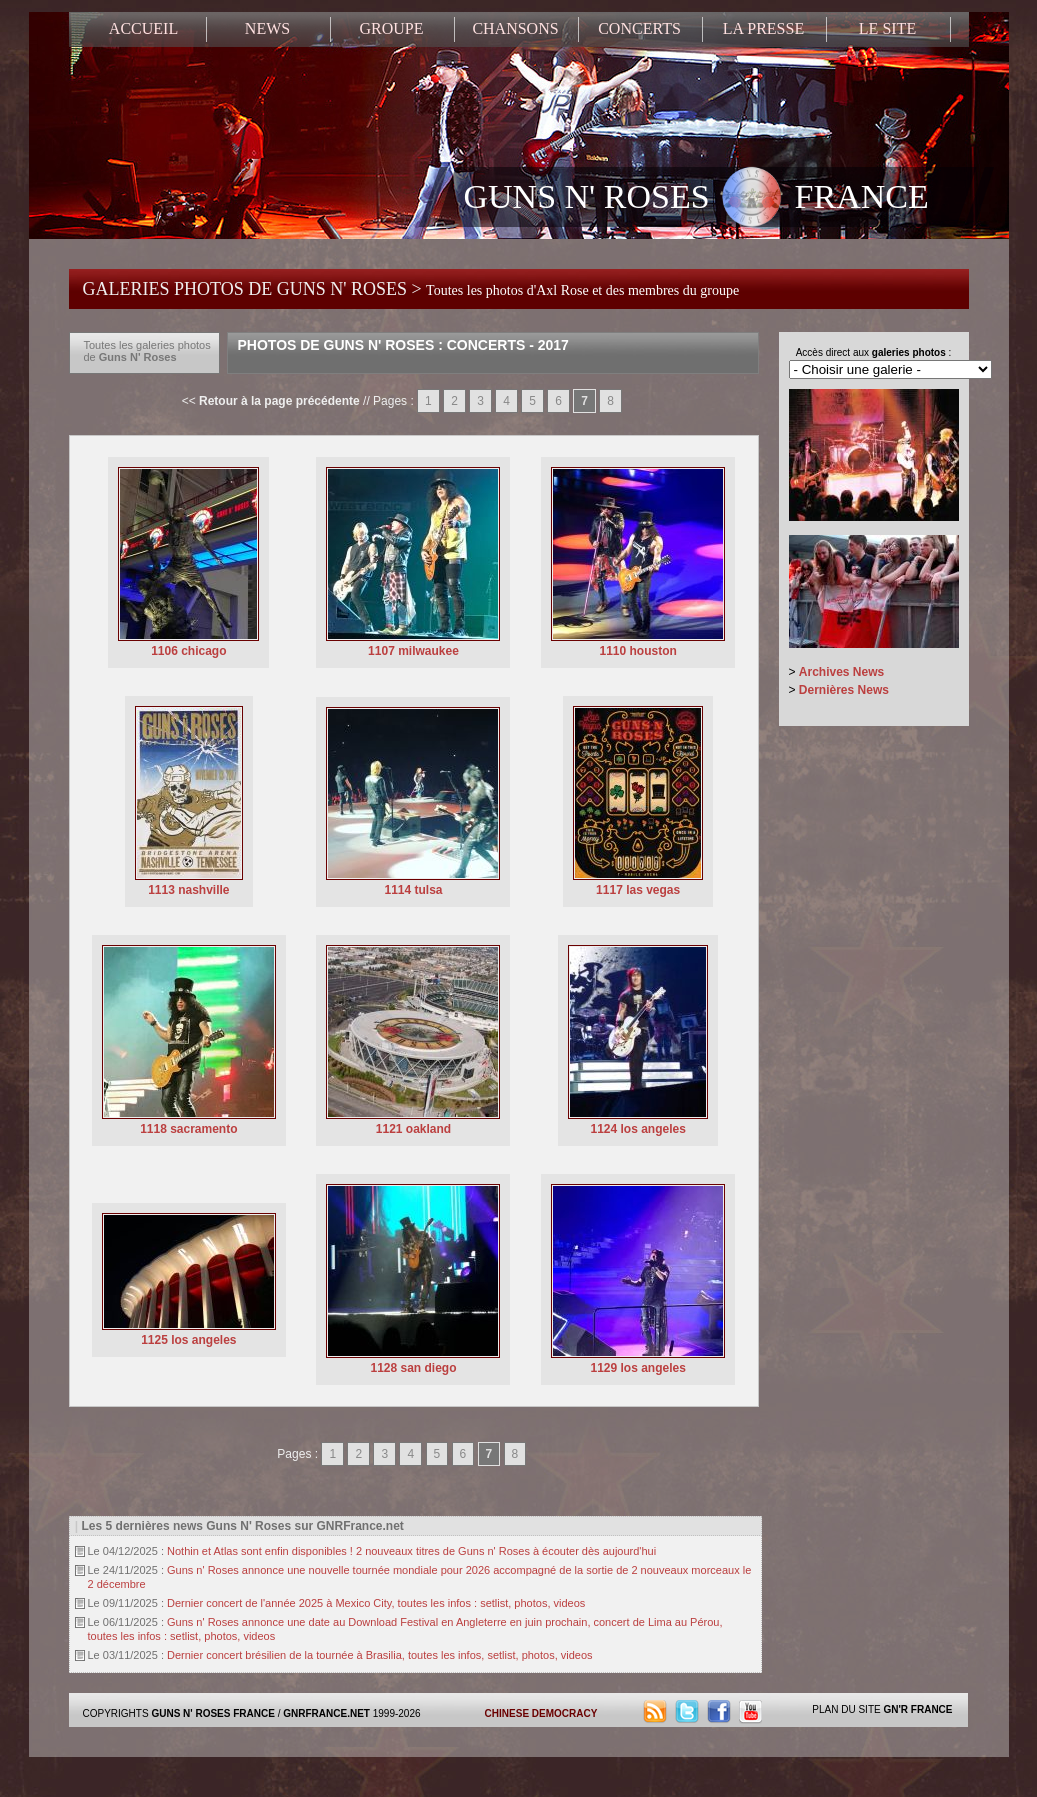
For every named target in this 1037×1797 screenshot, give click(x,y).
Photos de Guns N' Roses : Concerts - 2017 (403, 345)
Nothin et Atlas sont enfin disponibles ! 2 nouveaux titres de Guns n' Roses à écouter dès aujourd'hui (411, 1551)
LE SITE (887, 28)
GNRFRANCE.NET (326, 1713)
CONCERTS (639, 28)
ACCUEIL (143, 28)
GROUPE (391, 28)
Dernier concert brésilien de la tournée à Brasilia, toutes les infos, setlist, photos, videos (380, 1655)
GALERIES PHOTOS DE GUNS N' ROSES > (411, 289)
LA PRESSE (763, 28)
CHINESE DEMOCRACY (541, 1713)
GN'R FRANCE (917, 1709)
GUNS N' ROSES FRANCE (696, 199)
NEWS (267, 28)
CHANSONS (515, 28)
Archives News (841, 672)
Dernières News (844, 690)
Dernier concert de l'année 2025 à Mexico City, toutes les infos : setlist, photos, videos (376, 1603)
